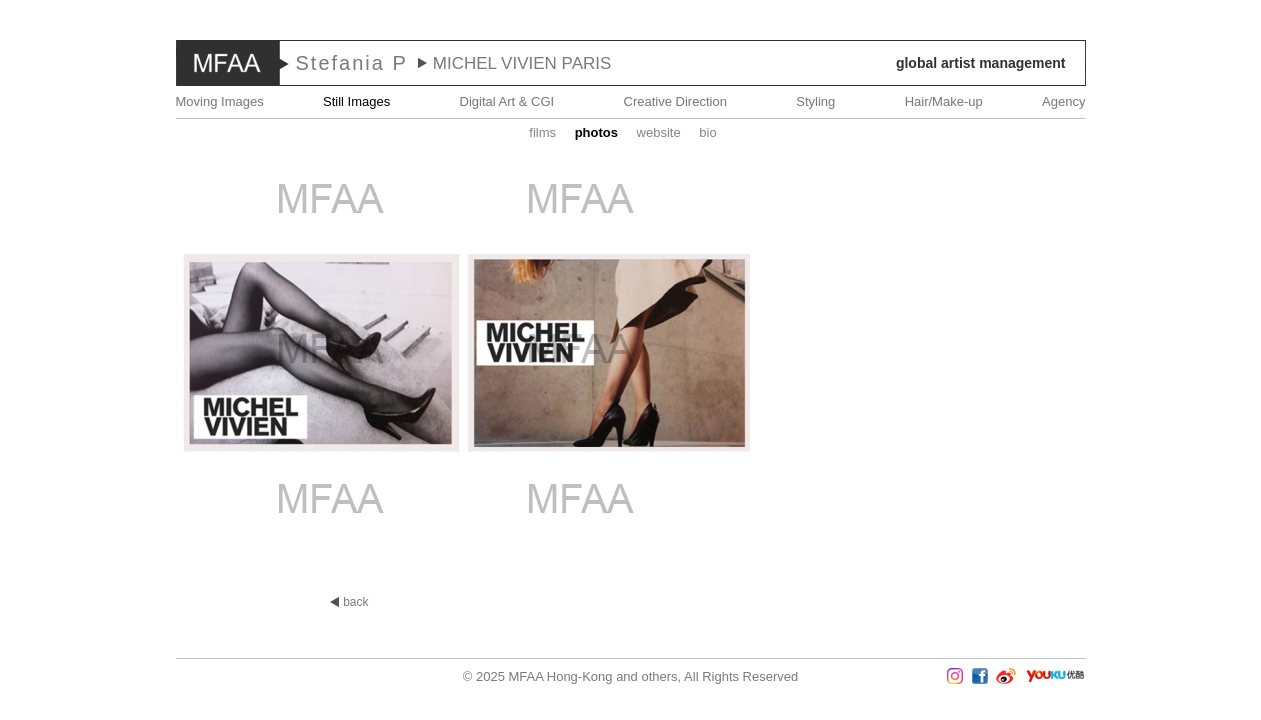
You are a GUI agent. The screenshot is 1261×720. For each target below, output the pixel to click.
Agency (1063, 101)
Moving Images (220, 101)
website (659, 132)
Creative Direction (675, 101)
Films (542, 132)
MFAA (228, 63)
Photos (596, 132)
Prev (59, 360)
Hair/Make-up (944, 101)
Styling (815, 101)
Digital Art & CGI (507, 101)
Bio (707, 132)
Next (1202, 360)
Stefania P (352, 63)
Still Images (356, 101)
